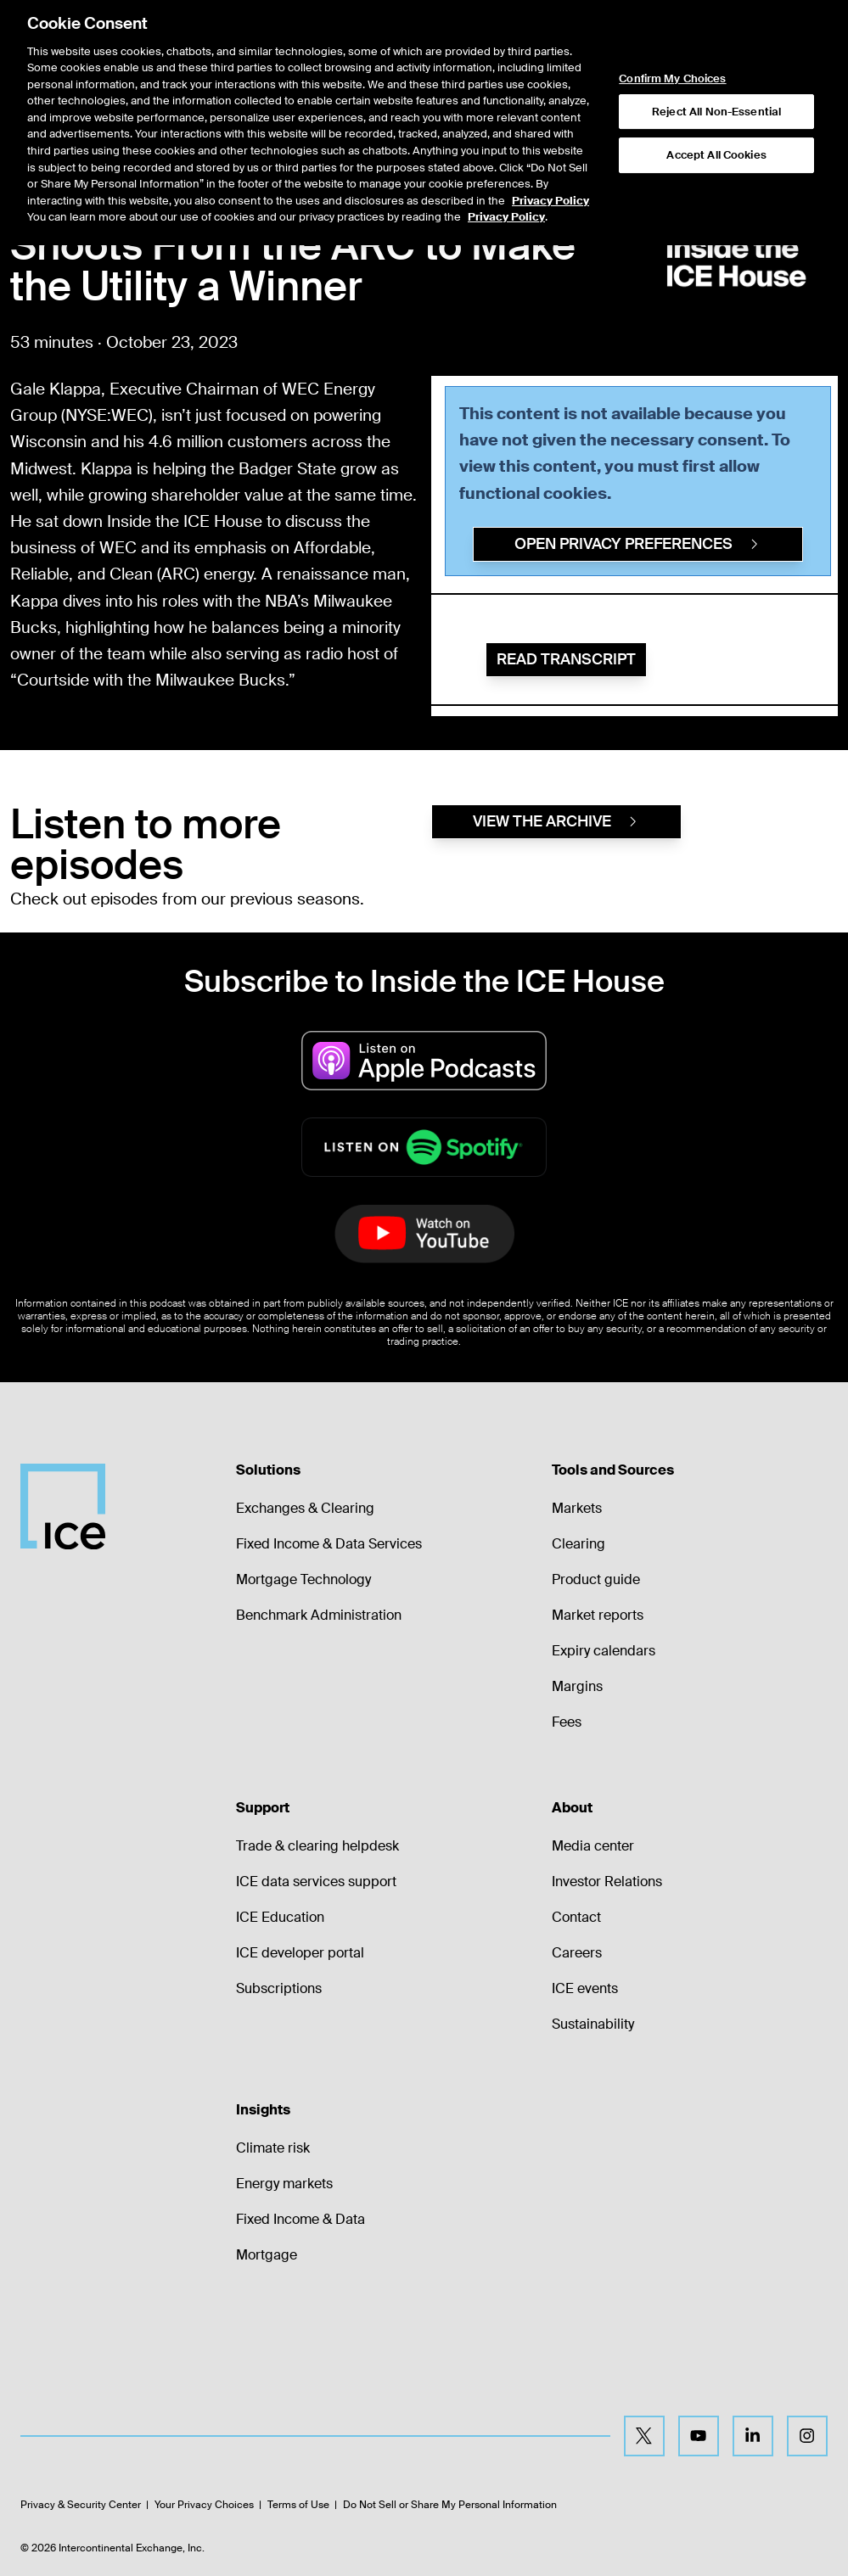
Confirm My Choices (672, 26)
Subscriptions (279, 1988)
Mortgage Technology (303, 1579)
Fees (566, 1722)
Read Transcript (566, 659)
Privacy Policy (550, 147)
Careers (577, 1953)
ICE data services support (316, 1881)
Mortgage (266, 2255)
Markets (577, 1508)
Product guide (596, 1579)
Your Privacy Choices (204, 2505)
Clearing (578, 1544)
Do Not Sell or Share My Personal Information (450, 2505)
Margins (577, 1686)
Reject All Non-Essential (716, 59)
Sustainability (593, 2024)
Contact (576, 1917)
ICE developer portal (300, 1953)
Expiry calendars (603, 1651)
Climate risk (273, 2148)
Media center (593, 1846)
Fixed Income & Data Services (329, 1544)
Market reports (597, 1615)
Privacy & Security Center (80, 2505)
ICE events (585, 1988)
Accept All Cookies (716, 102)
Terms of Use (298, 2505)
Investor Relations (607, 1881)
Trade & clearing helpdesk (317, 1846)
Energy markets (284, 2183)
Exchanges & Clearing (305, 1508)
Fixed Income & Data (300, 2219)
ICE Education (280, 1917)
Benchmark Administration (319, 1615)
